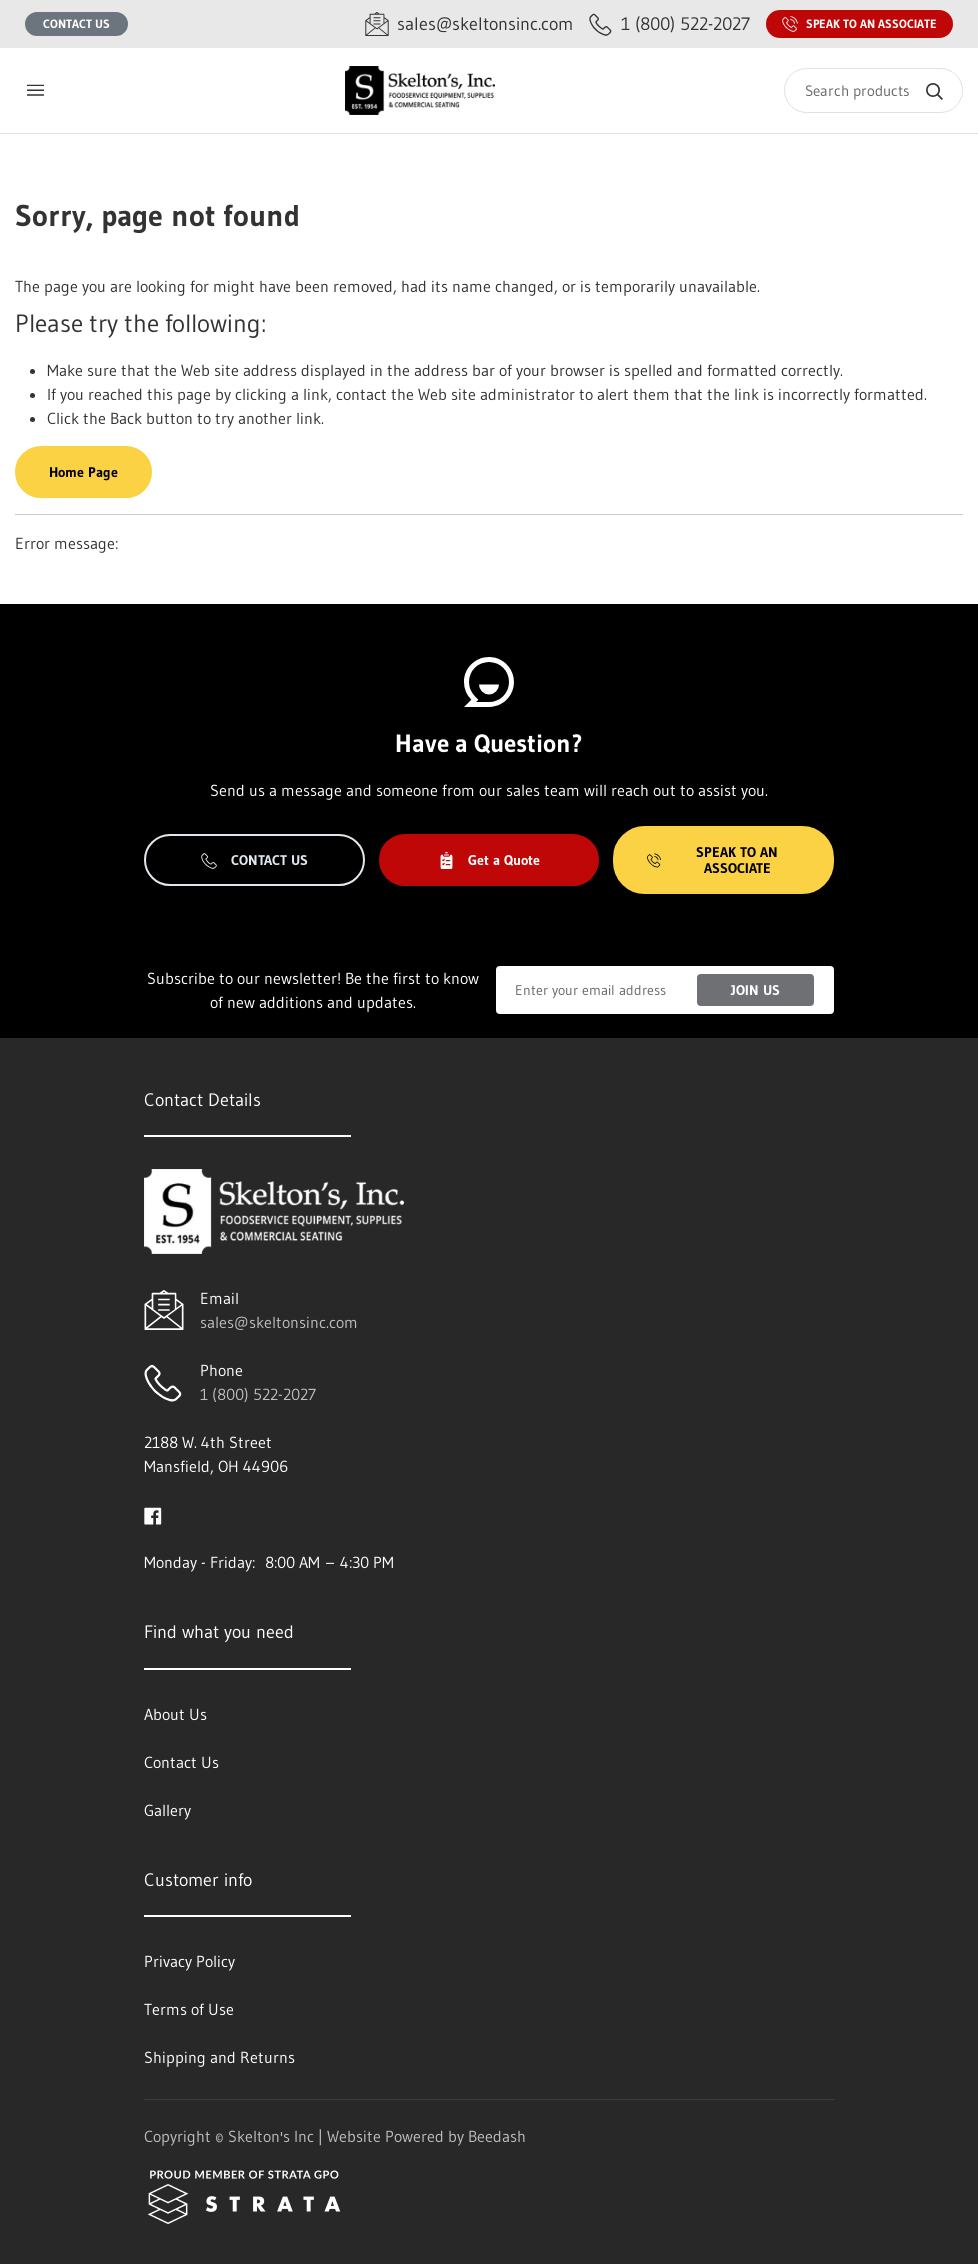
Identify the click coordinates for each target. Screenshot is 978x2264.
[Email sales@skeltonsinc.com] (469, 24)
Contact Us (76, 23)
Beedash (497, 2136)
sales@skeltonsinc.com (279, 1322)
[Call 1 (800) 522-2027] (669, 24)
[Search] (873, 90)
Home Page (83, 472)
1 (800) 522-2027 (258, 1394)
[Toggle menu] (35, 90)
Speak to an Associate (859, 24)
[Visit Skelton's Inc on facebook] (153, 1514)
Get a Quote (489, 860)
